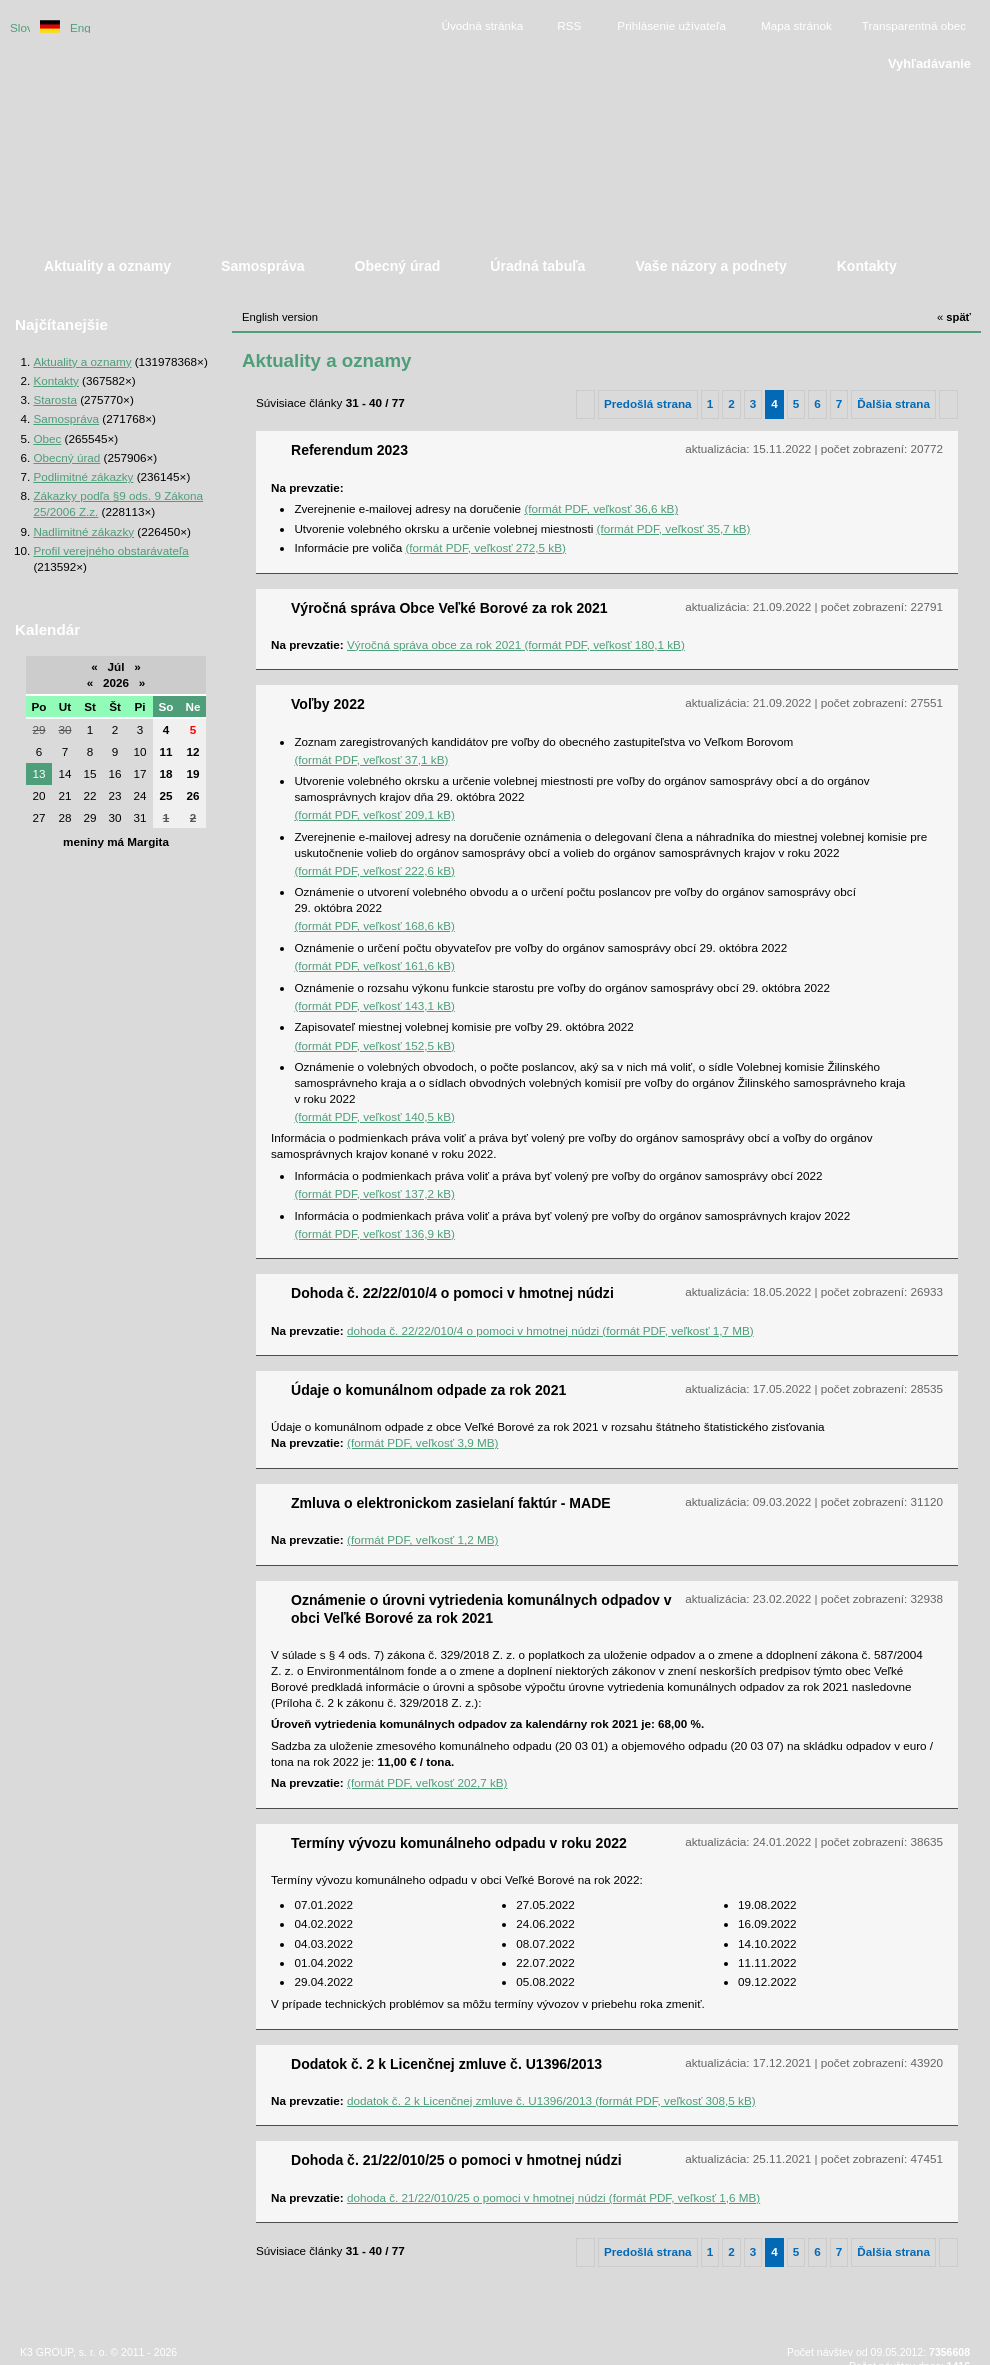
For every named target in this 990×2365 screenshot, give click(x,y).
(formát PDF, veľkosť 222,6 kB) (374, 870)
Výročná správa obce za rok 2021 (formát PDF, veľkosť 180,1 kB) (516, 644)
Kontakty (55, 380)
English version (80, 26)
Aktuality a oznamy (82, 361)
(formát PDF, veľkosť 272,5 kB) (485, 547)
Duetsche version (50, 26)
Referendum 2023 (349, 450)
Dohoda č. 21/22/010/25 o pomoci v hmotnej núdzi (456, 2160)
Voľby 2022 (328, 704)
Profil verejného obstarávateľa (110, 550)
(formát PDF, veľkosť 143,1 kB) (374, 1005)
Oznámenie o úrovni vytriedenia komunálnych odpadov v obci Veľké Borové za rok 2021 (481, 1609)
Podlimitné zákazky (83, 476)
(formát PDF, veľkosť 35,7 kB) (674, 528)
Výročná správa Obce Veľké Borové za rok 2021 (449, 608)
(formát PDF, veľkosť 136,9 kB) (374, 1233)
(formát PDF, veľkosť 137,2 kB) (374, 1193)
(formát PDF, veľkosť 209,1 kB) (374, 814)
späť (954, 317)
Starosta (55, 399)
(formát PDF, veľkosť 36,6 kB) (601, 508)
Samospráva (66, 418)
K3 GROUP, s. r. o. (63, 2352)
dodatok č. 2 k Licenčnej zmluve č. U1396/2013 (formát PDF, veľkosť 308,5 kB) (551, 2100)
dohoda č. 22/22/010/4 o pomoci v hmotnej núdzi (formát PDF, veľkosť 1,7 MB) (550, 1330)
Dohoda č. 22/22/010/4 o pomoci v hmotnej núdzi (452, 1293)
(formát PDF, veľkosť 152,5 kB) (374, 1045)
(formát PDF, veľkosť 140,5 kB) (374, 1116)
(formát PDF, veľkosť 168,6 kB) (374, 925)
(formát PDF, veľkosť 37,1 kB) (371, 759)
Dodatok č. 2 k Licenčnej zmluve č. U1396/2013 (446, 2064)
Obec (47, 438)
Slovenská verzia (20, 26)
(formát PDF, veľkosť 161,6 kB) (374, 965)
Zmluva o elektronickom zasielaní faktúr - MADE (451, 1503)
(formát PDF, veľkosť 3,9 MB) (422, 1442)
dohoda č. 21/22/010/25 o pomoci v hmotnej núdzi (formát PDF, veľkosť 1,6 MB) (553, 2197)
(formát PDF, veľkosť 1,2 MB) (422, 1539)
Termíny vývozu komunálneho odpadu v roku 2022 (459, 1843)
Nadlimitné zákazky (83, 531)
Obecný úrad (66, 457)
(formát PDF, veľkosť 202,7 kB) (427, 1782)
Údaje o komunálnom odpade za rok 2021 (428, 1390)
